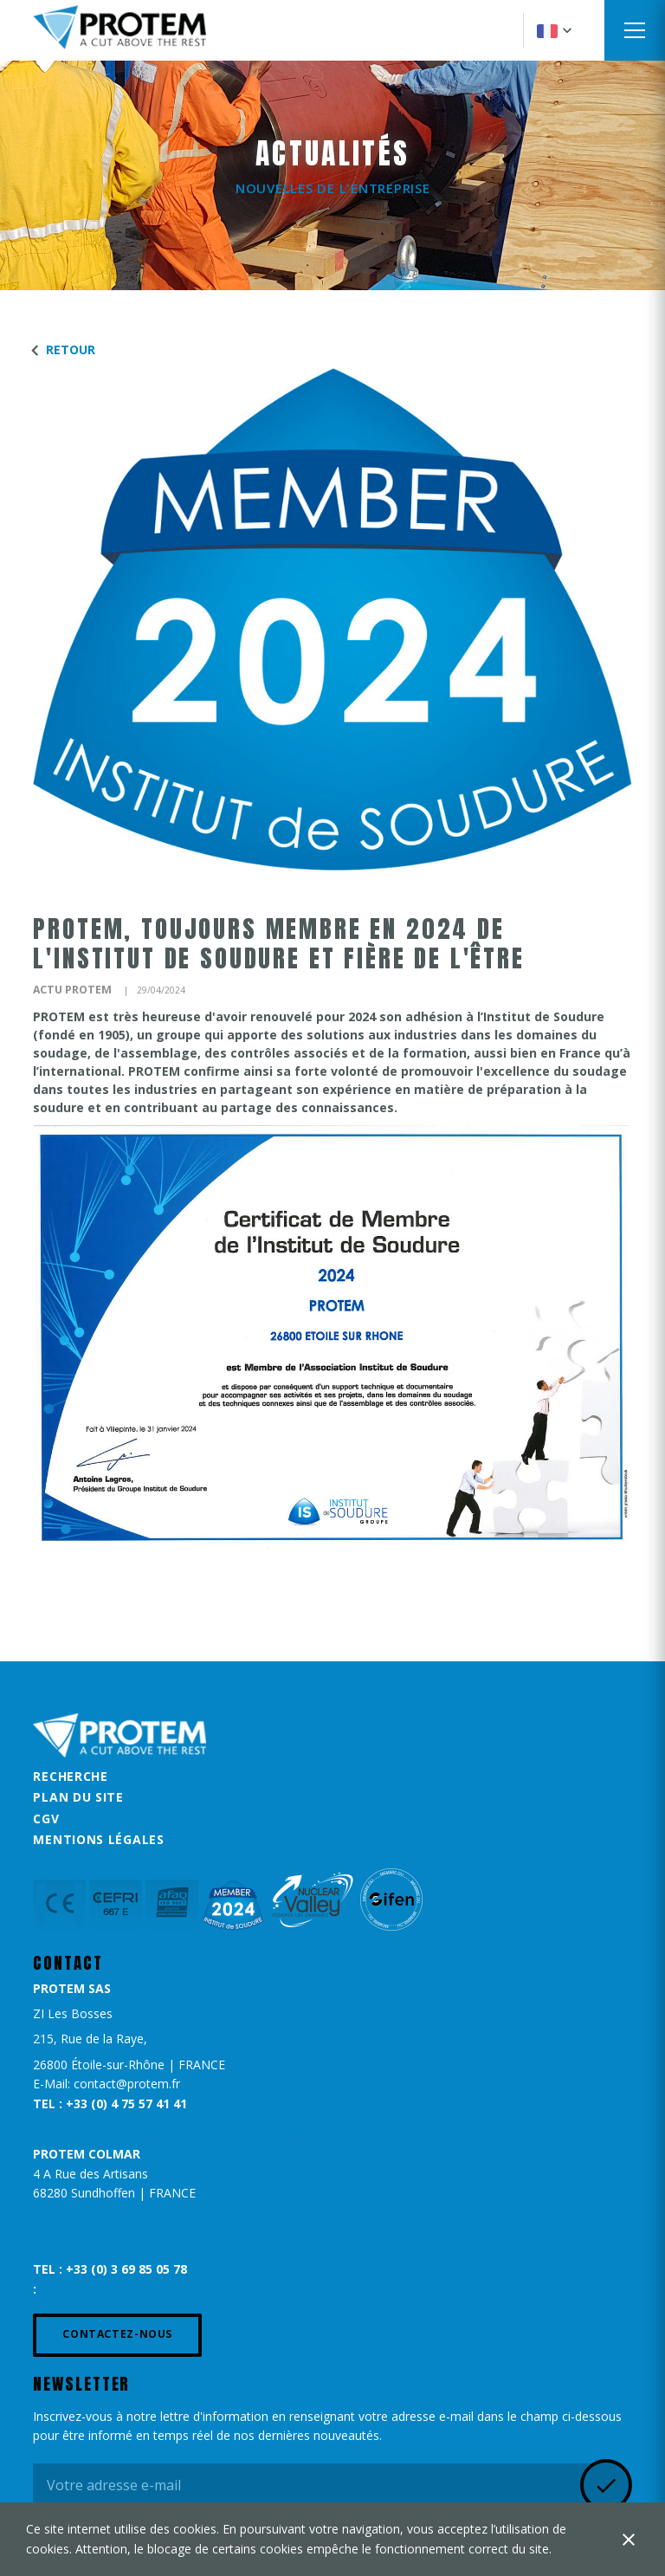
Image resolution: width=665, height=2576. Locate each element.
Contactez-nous (117, 2334)
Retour (59, 349)
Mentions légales (98, 1839)
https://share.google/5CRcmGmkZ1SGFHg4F (170, 2128)
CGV (46, 1818)
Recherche (70, 1776)
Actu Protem (72, 989)
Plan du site (78, 1797)
